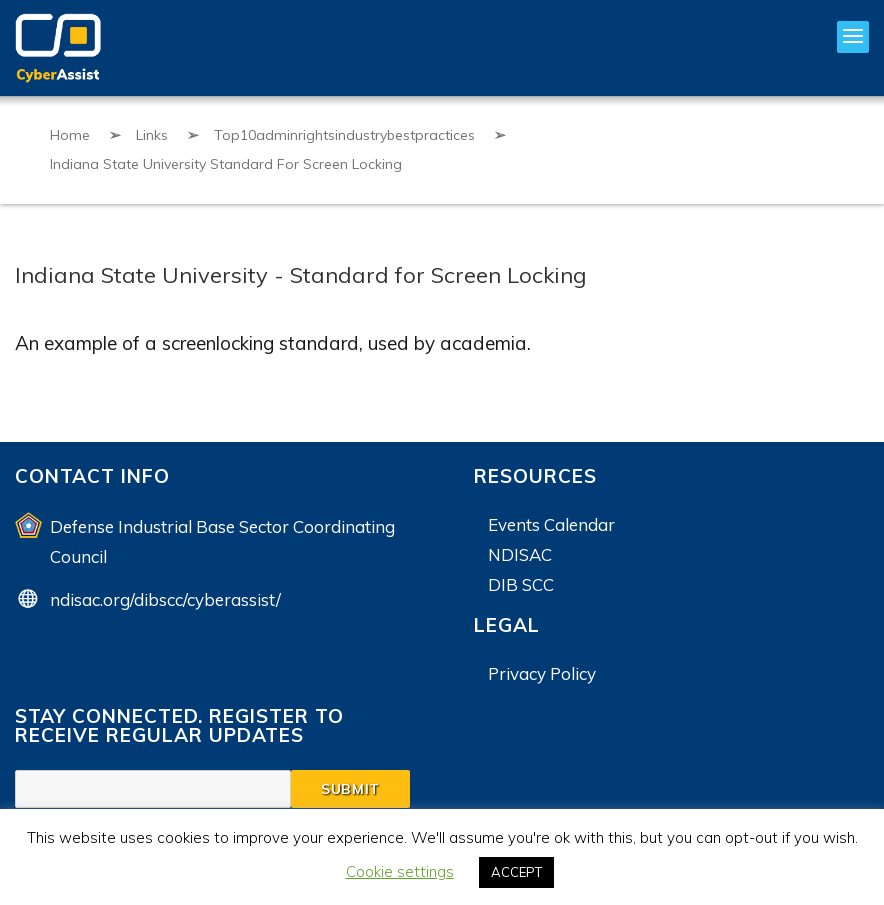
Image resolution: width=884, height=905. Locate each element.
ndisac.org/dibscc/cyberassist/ (165, 599)
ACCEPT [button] (516, 872)
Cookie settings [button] (400, 871)
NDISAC (520, 554)
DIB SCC (521, 584)
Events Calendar (551, 524)
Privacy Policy (542, 673)
